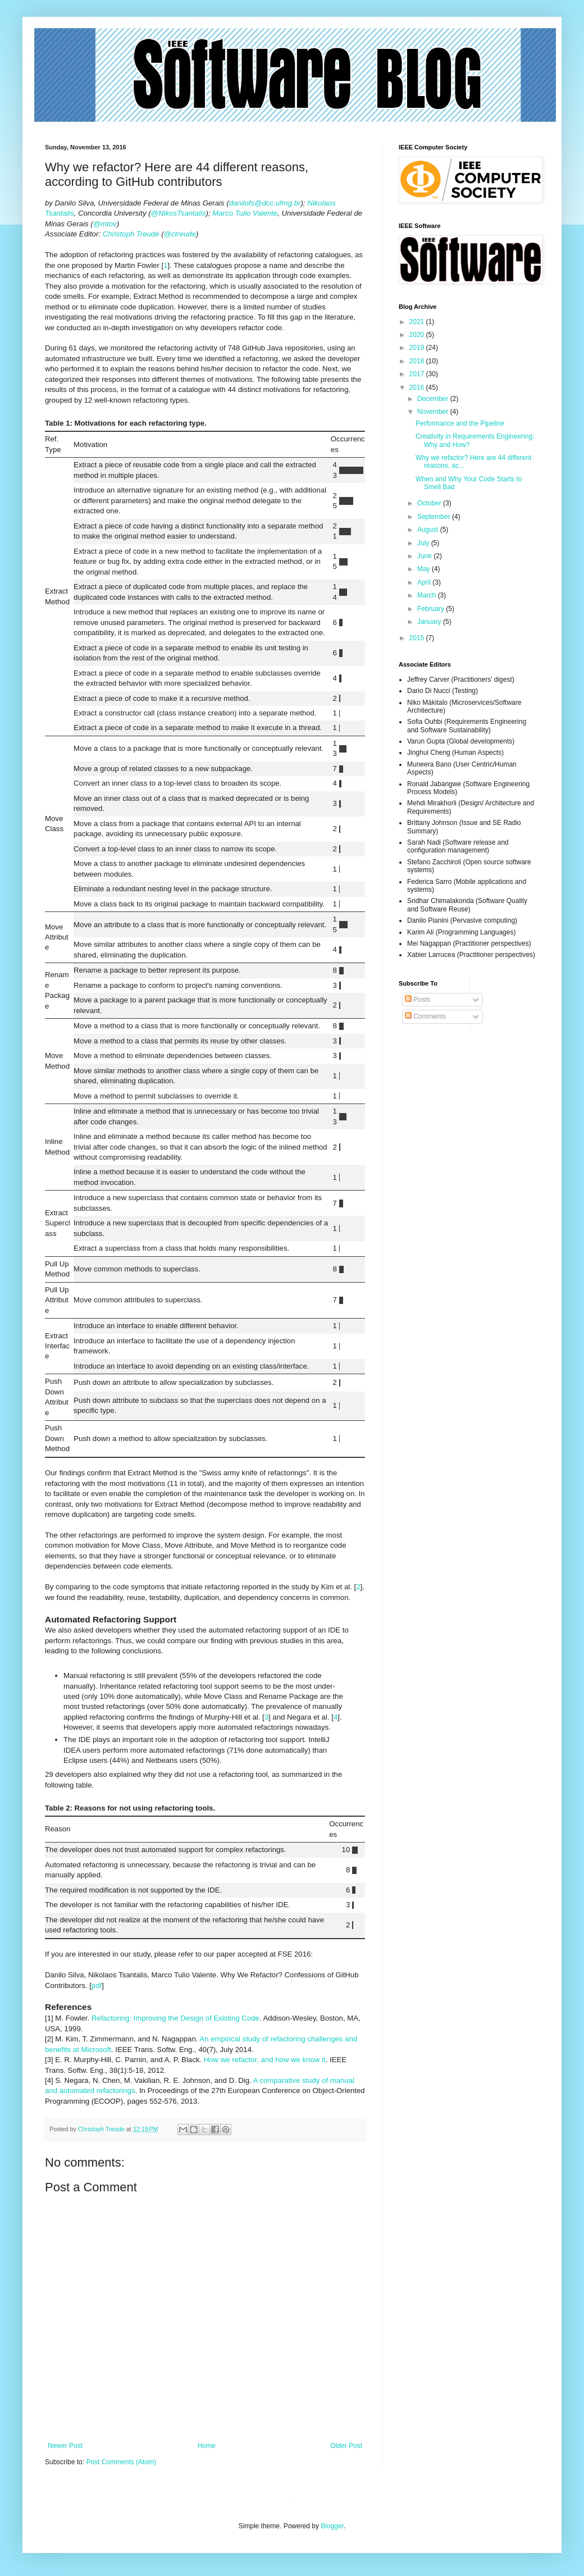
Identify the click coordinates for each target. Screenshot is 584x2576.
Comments (425, 1016)
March (427, 595)
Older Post (346, 2446)
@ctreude (180, 234)
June (425, 556)
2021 (417, 322)
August (428, 530)
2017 (417, 374)
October (430, 503)
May (424, 569)
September (434, 517)
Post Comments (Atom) (121, 2462)
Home (207, 2446)
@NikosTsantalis (178, 213)
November (433, 412)
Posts (417, 1000)
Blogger (332, 2526)
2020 (417, 335)
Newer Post (65, 2446)
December (433, 399)
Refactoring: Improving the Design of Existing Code (175, 2018)
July (424, 543)
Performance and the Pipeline (460, 423)
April (424, 582)
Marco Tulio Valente (244, 213)
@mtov (105, 224)
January (430, 622)
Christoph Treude (131, 234)
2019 (417, 348)
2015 (417, 638)
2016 (417, 387)
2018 (417, 361)
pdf (97, 1985)
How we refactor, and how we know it (265, 2059)
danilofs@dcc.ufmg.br (265, 203)
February (431, 609)
